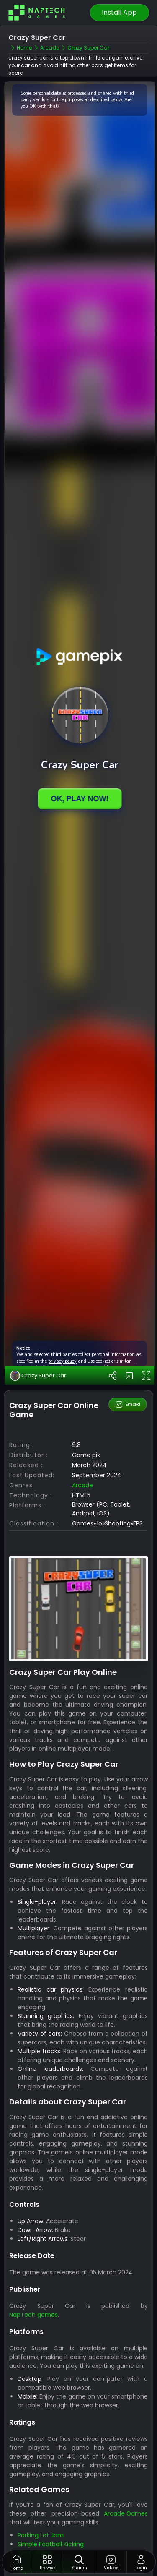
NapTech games (33, 2314)
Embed (127, 1404)
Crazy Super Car (38, 1376)
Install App (119, 12)
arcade (82, 1485)
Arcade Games (126, 2513)
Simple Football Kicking (51, 2544)
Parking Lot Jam (41, 2535)
